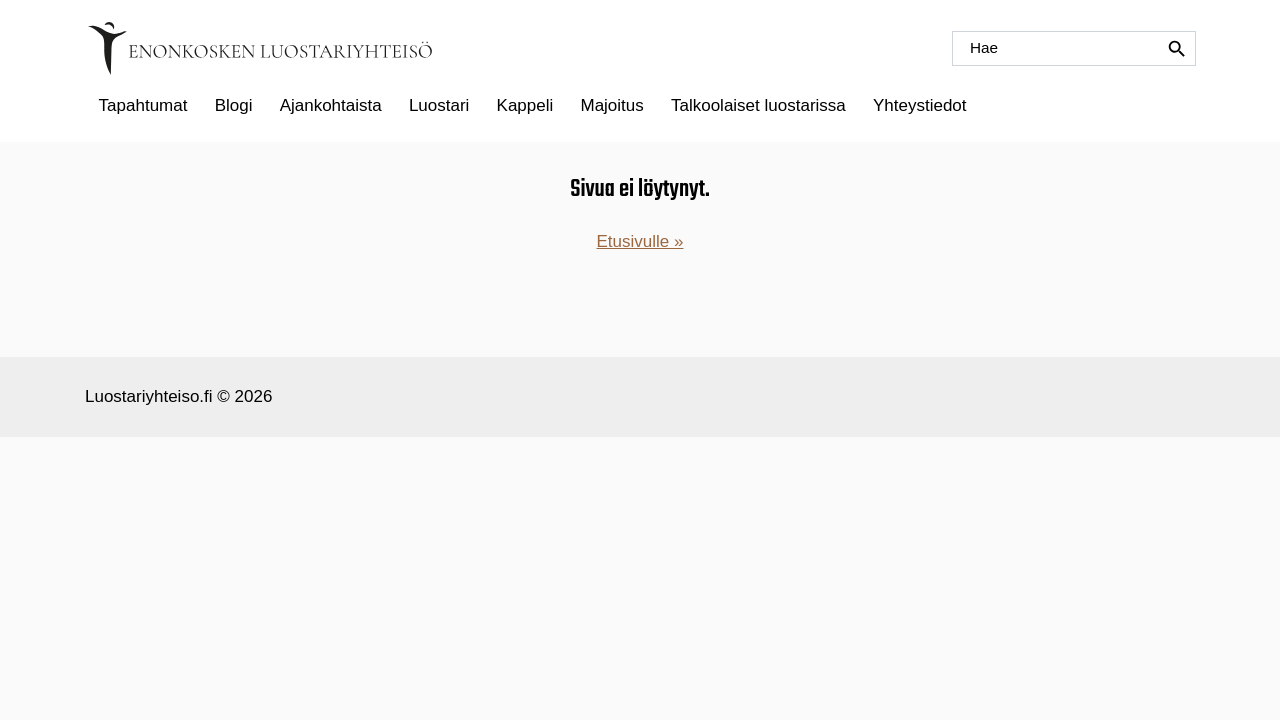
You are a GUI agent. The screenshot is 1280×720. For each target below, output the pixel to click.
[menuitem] (143, 106)
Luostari (439, 105)
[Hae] (1074, 48)
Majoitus (611, 105)
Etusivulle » (640, 241)
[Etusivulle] (260, 48)
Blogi (234, 105)
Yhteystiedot (920, 105)
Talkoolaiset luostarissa (758, 105)
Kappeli (525, 105)
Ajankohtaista (331, 105)
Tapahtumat (143, 105)
